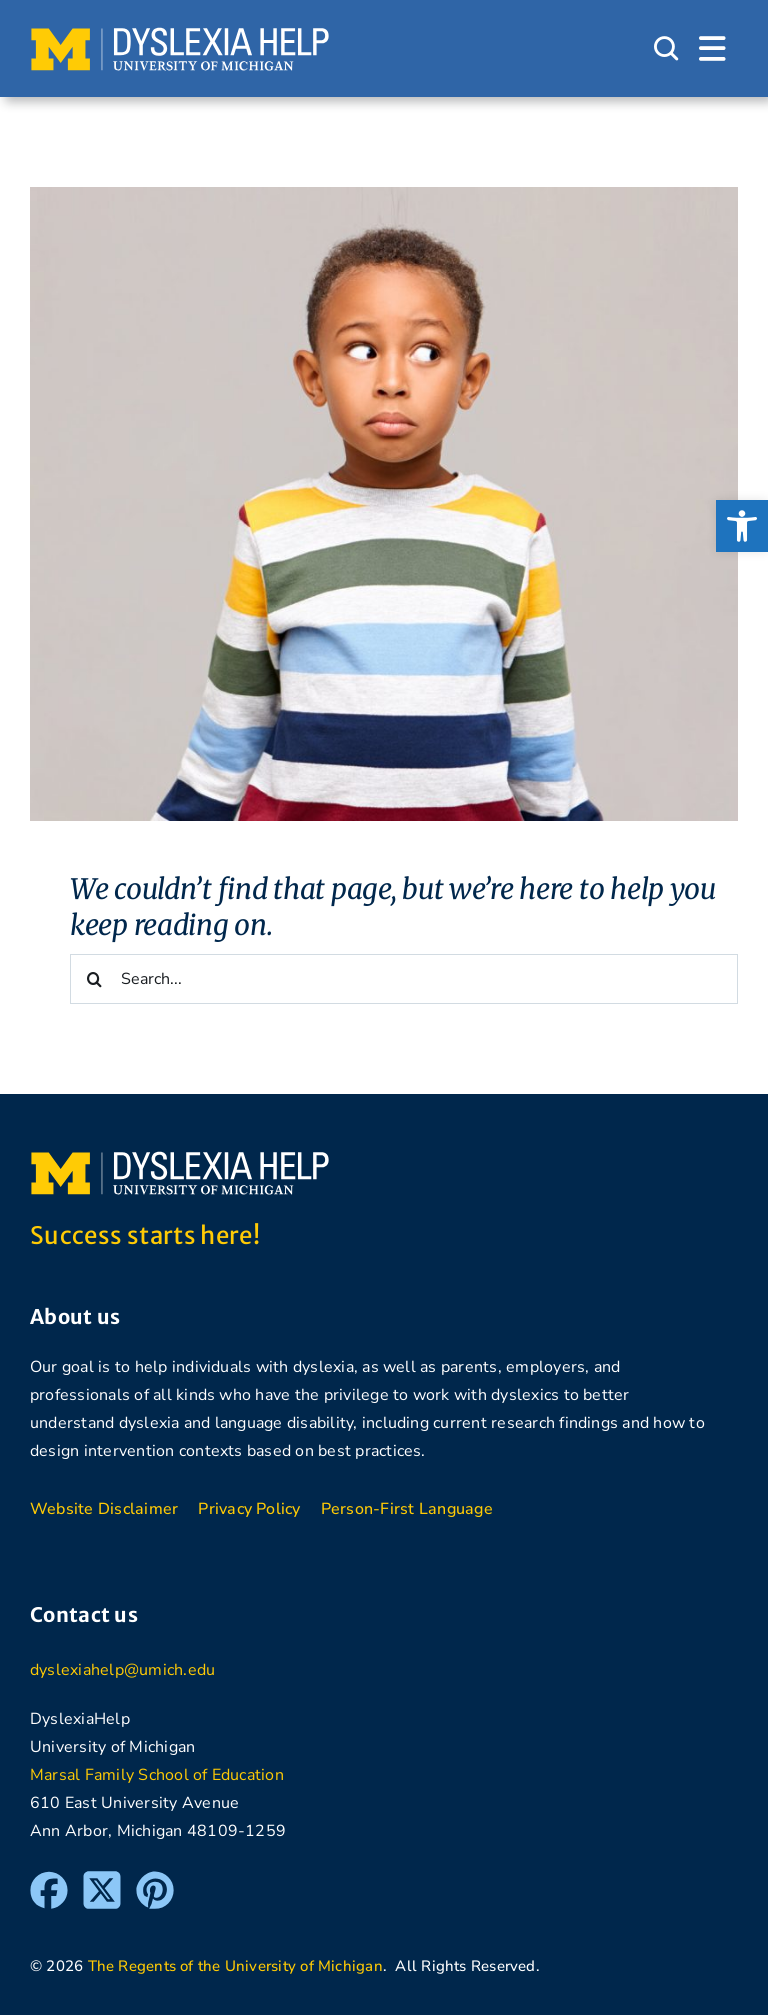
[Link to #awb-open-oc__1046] (666, 49)
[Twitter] (102, 1880)
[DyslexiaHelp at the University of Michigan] (180, 34)
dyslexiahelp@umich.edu (122, 1670)
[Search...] (404, 979)
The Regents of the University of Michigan (235, 1966)
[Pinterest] (155, 1880)
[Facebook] (49, 1880)
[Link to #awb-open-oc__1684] (712, 49)
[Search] (95, 979)
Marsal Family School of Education (157, 1775)
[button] (742, 526)
